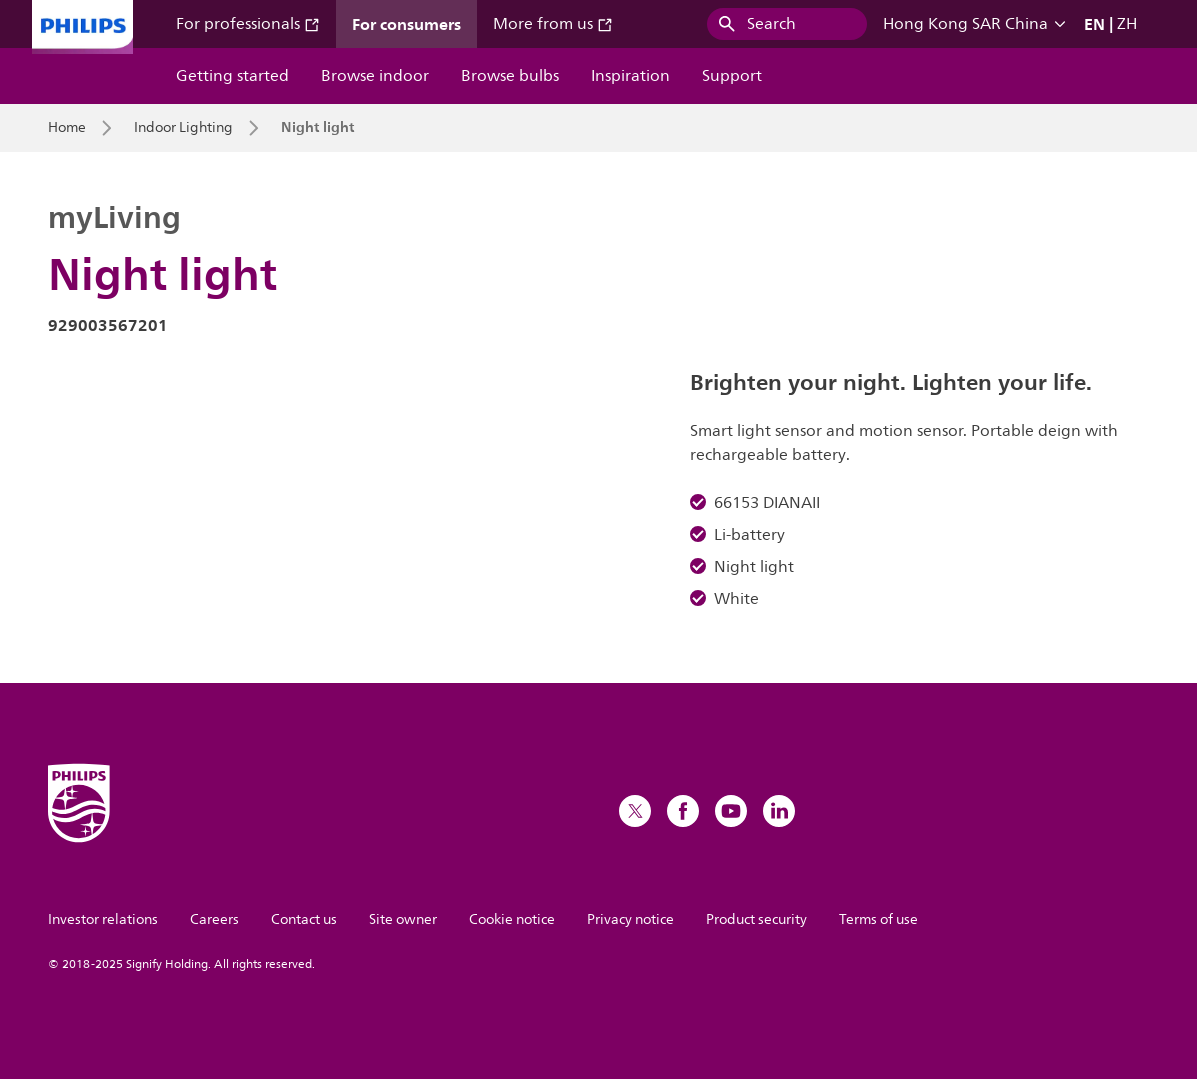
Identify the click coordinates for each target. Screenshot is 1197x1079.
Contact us (304, 919)
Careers (214, 919)
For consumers (406, 24)
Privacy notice (630, 919)
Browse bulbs (510, 76)
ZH (1127, 24)
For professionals (248, 24)
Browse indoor (375, 76)
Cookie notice (512, 919)
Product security (756, 919)
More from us (553, 24)
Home (67, 128)
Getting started (232, 76)
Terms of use (878, 919)
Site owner (403, 919)
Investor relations (103, 919)
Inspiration (630, 76)
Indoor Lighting (183, 128)
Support (732, 76)
